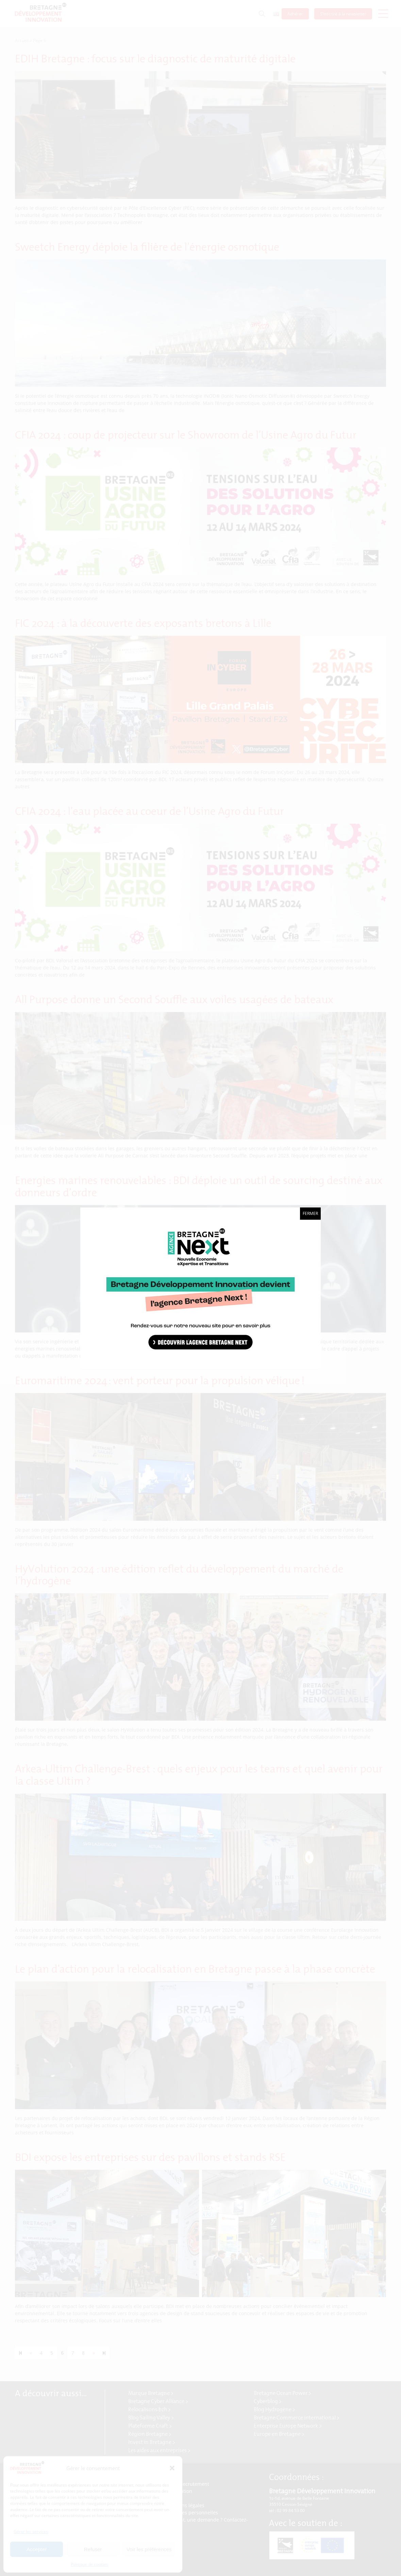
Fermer (310, 1213)
